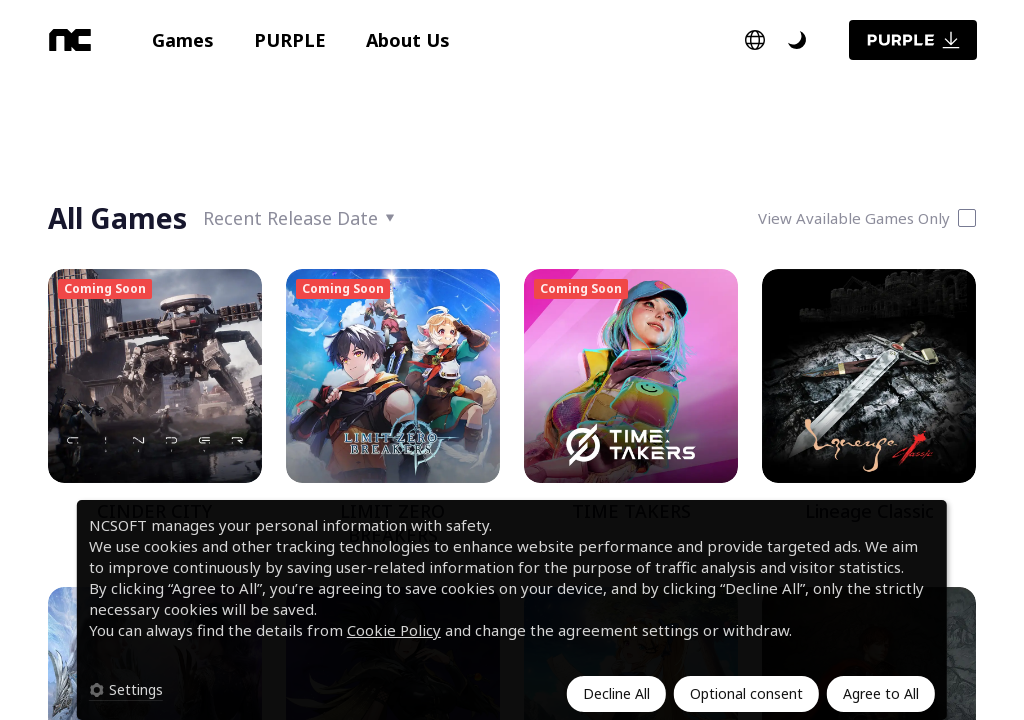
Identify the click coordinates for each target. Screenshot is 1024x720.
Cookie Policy (394, 630)
